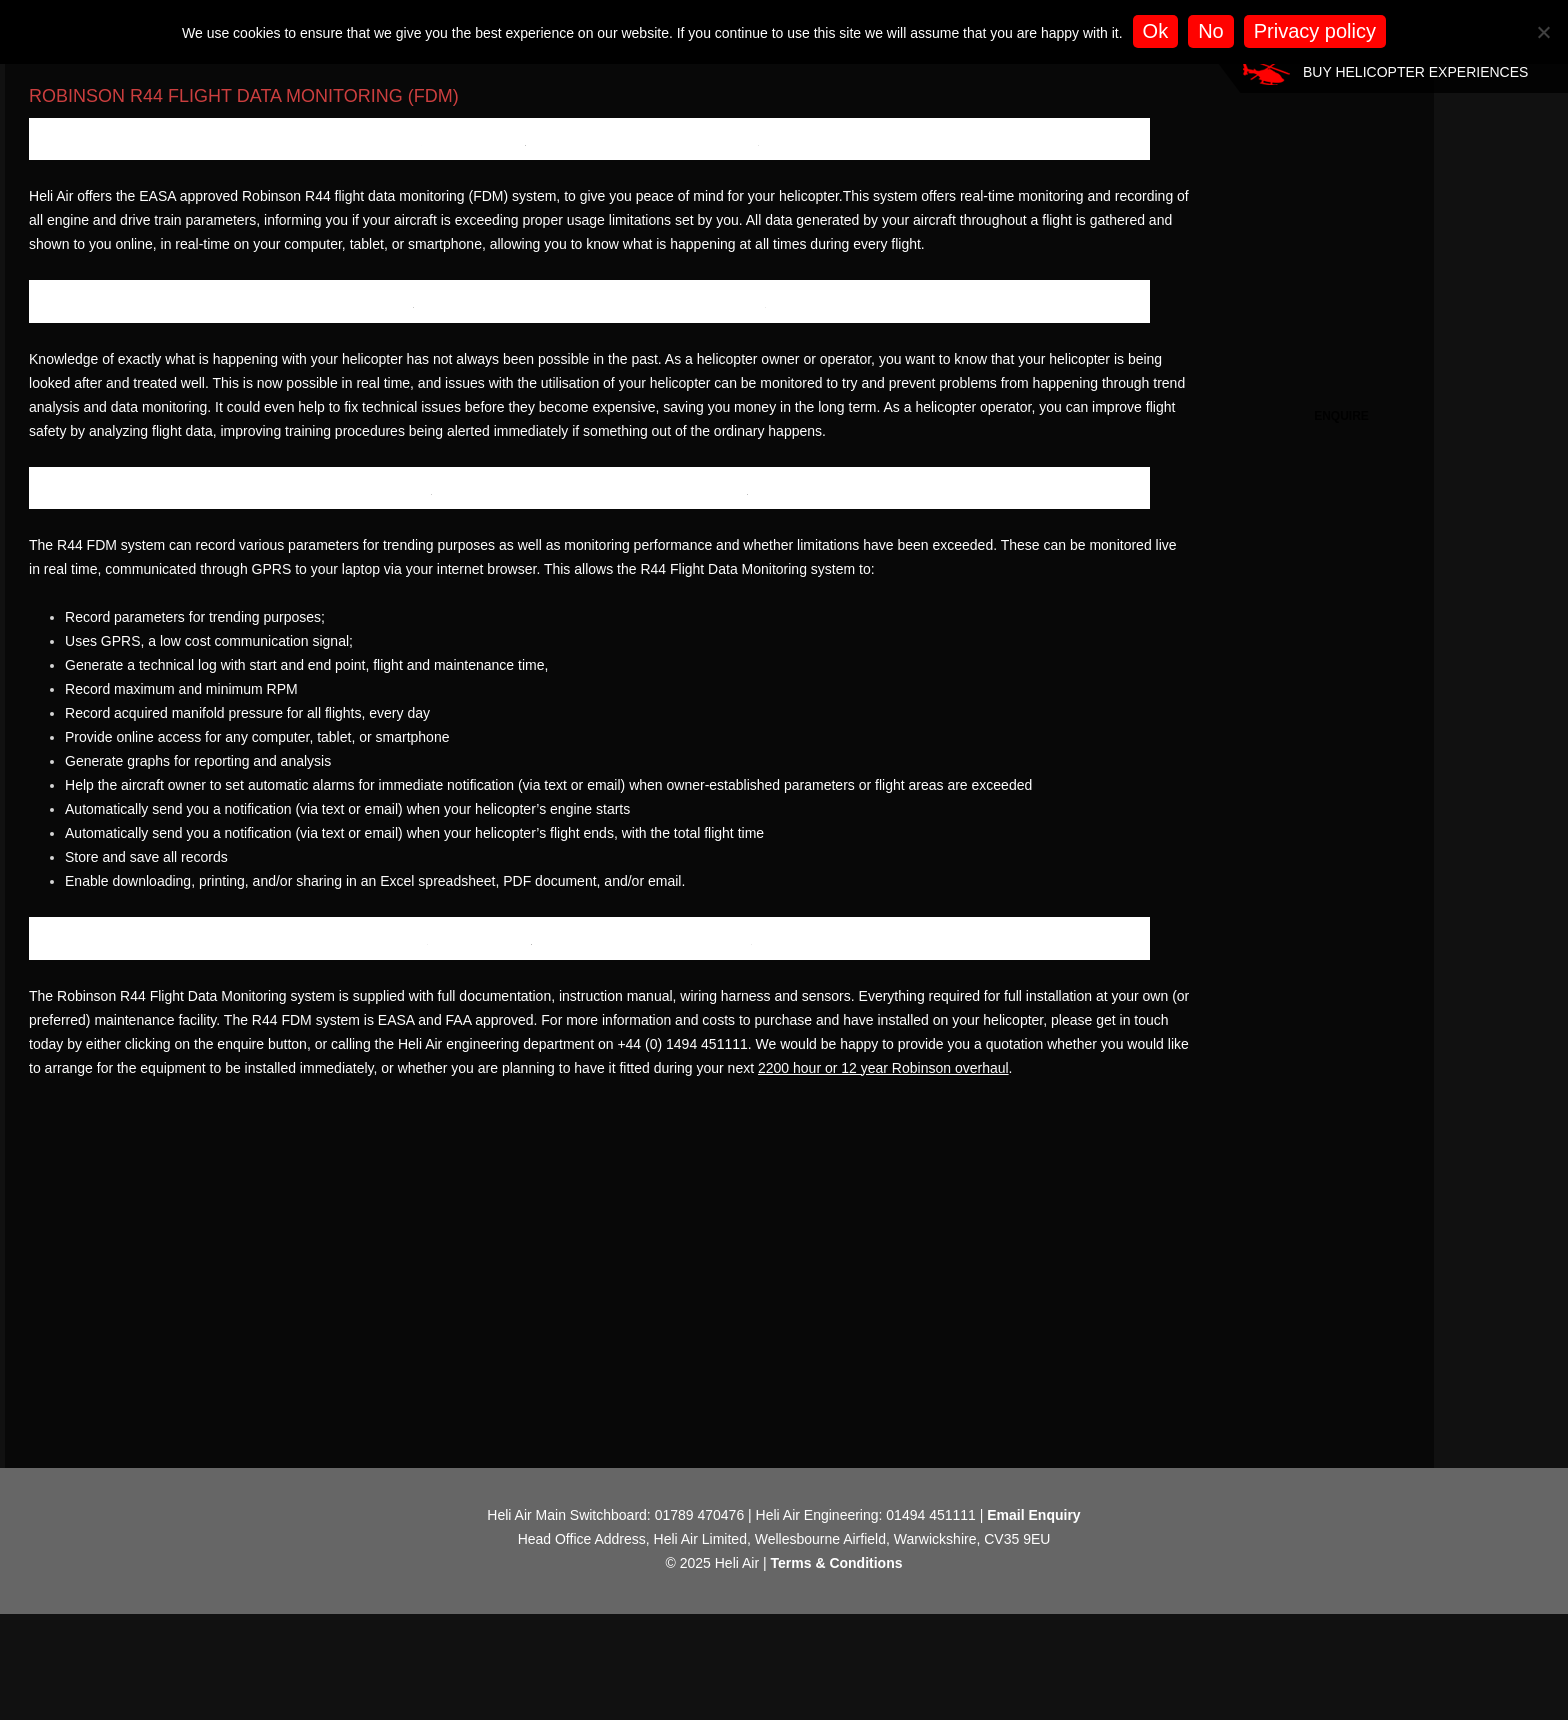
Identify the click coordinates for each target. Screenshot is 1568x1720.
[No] (1543, 32)
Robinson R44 (215, 129)
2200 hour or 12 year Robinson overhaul (199, 1442)
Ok (1156, 31)
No (1211, 31)
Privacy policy (1315, 31)
